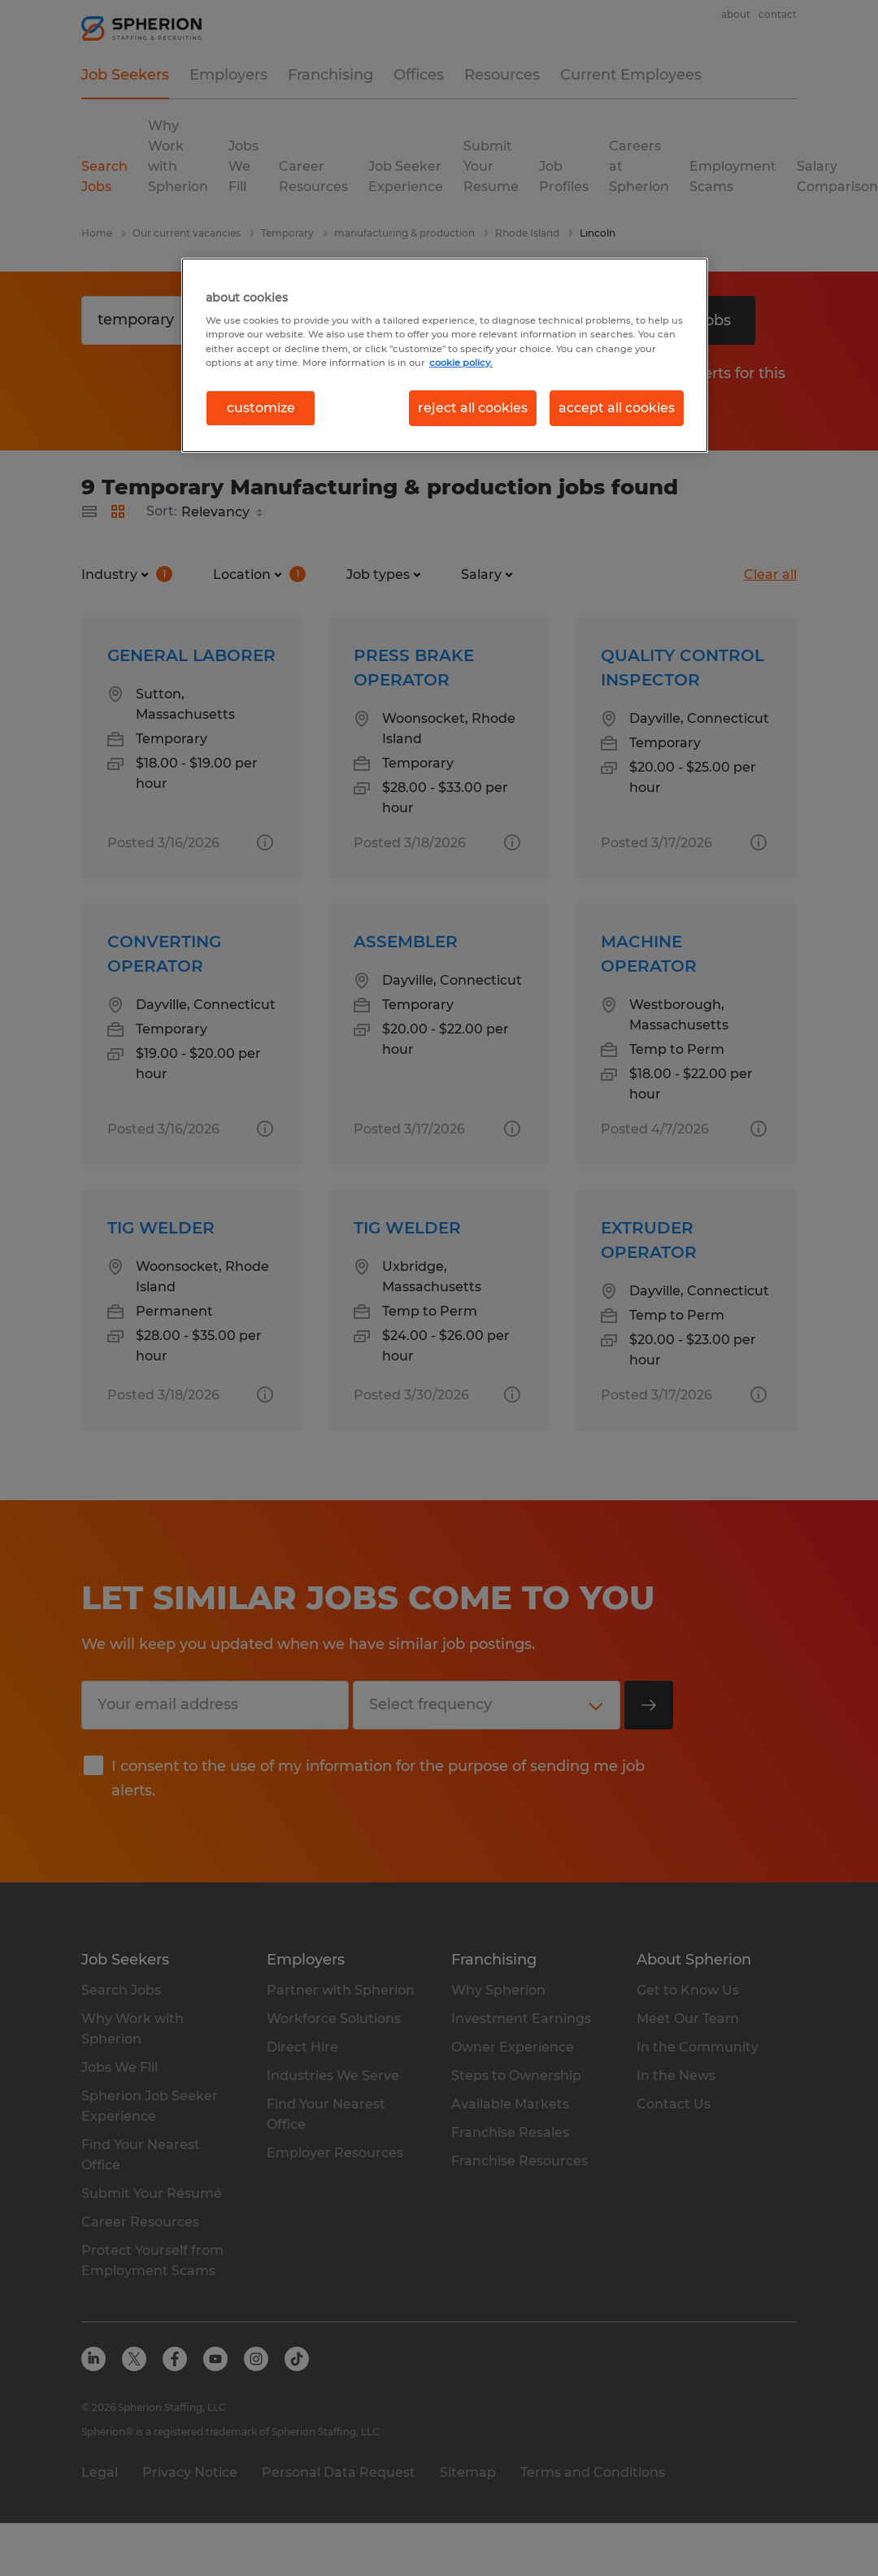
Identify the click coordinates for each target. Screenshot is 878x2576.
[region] (444, 355)
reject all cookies (473, 408)
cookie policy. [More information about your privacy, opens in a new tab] (461, 362)
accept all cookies (617, 408)
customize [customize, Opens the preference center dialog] (261, 408)
